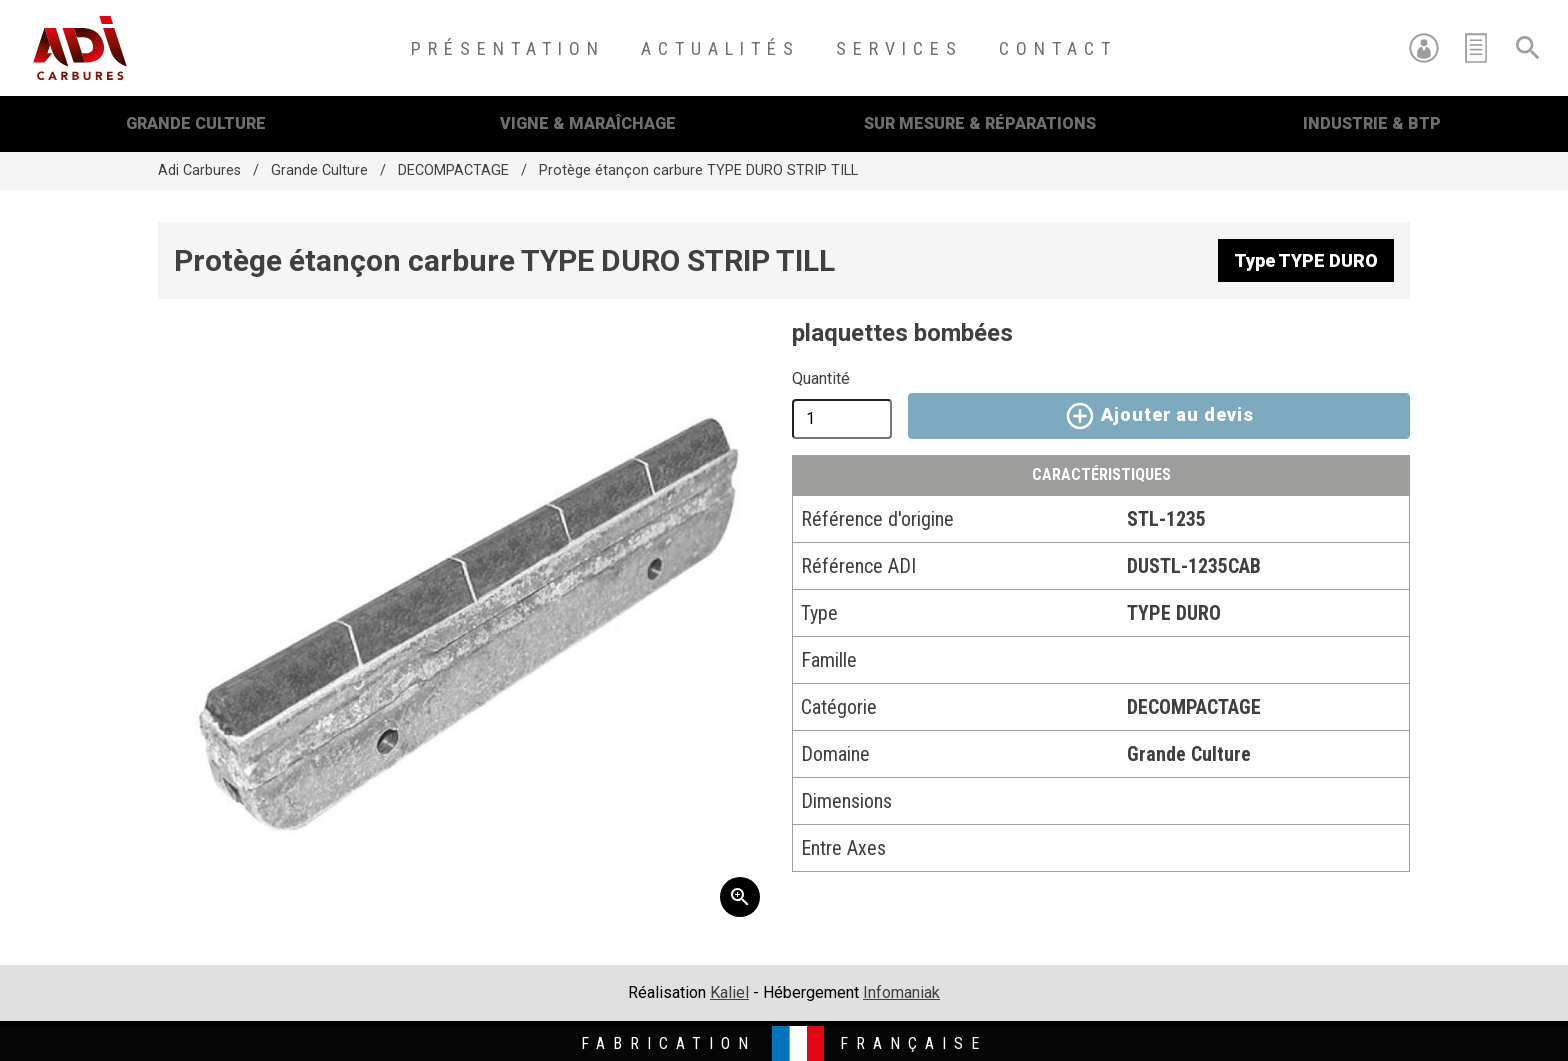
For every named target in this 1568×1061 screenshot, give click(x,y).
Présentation (508, 48)
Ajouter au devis (1158, 416)
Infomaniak (901, 992)
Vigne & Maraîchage (588, 123)
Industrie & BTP (1372, 123)
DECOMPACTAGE (453, 170)
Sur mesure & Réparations (980, 123)
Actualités (720, 48)
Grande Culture (196, 123)
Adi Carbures (199, 170)
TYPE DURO (1174, 613)
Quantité (821, 378)
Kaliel (729, 992)
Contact (1058, 48)
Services (899, 48)
